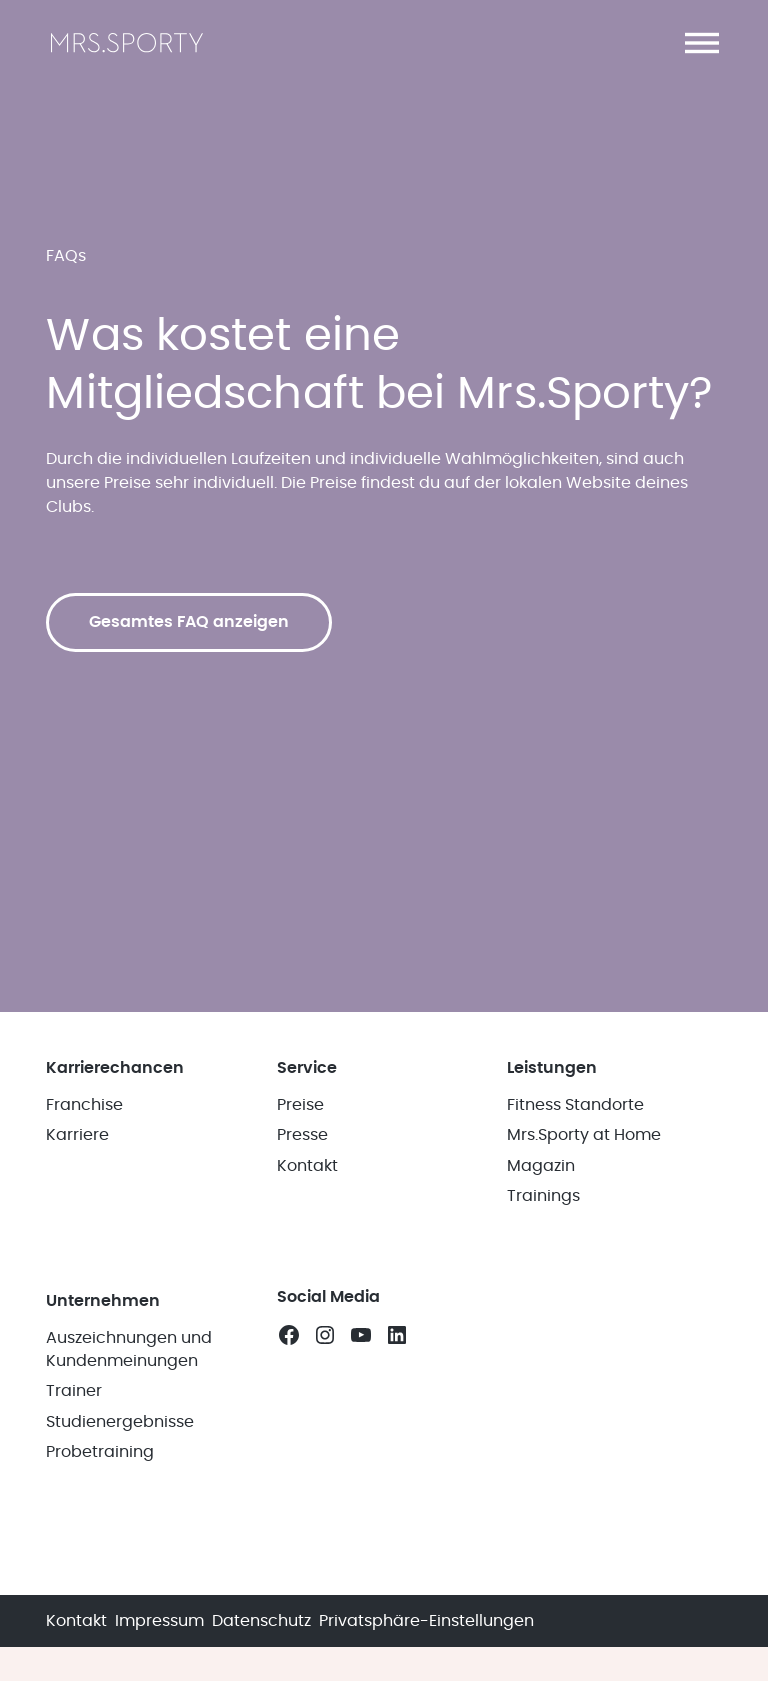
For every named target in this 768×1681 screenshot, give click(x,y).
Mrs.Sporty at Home (584, 1135)
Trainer (74, 1391)
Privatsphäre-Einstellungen (426, 1621)
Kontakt (307, 1166)
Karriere (77, 1135)
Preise (300, 1105)
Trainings (543, 1196)
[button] (702, 43)
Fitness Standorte (575, 1105)
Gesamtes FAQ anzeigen (189, 622)
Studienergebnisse (120, 1422)
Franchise (84, 1105)
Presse (302, 1135)
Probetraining (100, 1452)
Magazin (541, 1166)
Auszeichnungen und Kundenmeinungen (129, 1349)
